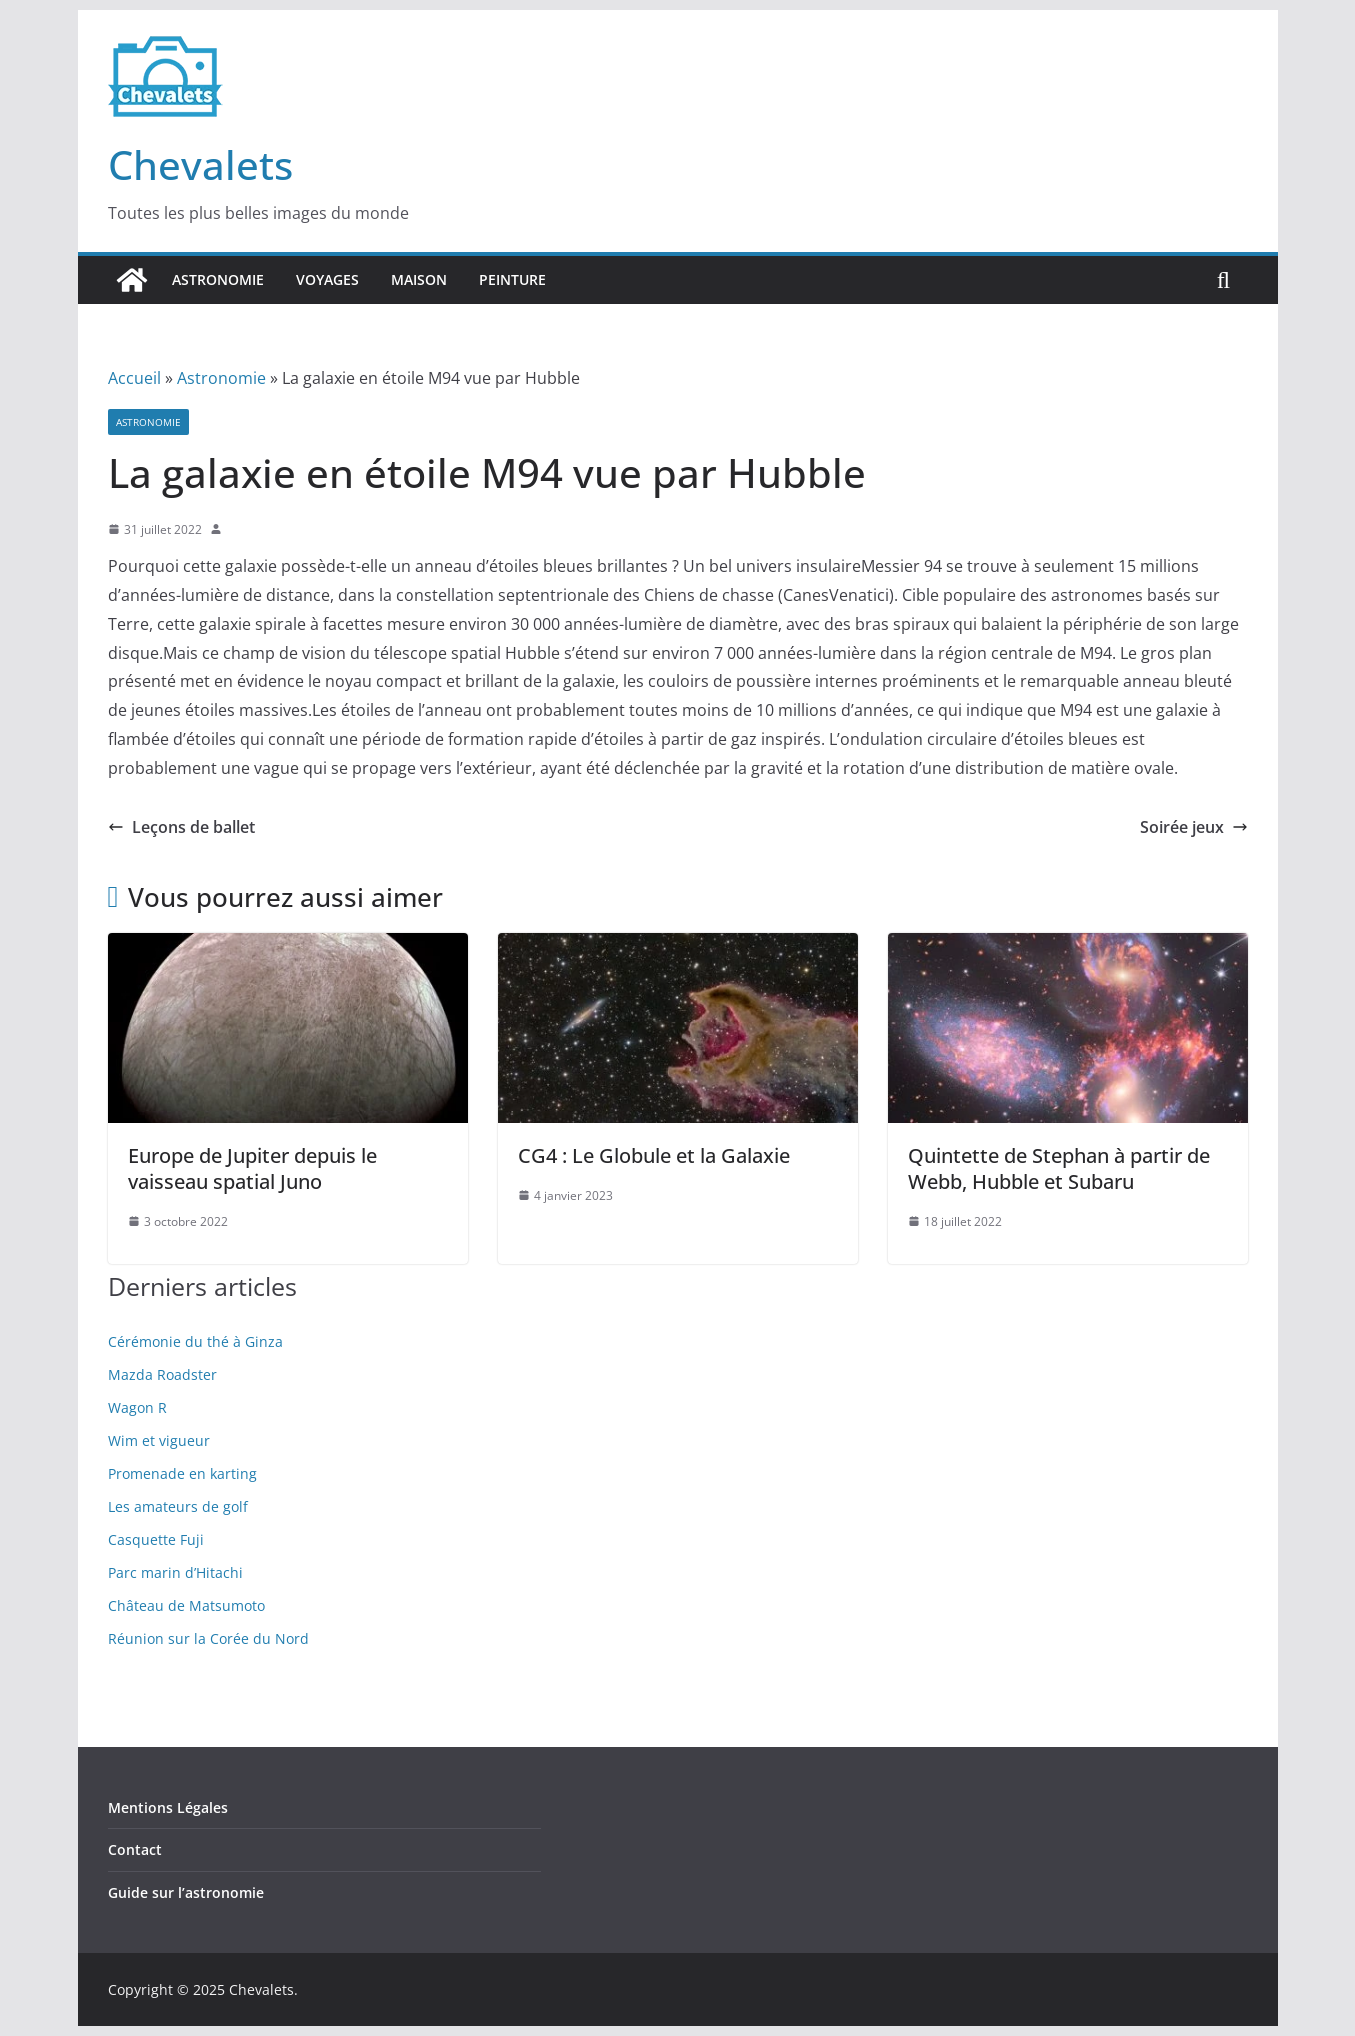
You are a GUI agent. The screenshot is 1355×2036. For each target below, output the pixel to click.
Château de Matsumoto (186, 1605)
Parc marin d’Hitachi (175, 1572)
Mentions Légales (168, 1807)
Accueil (134, 378)
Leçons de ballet (181, 827)
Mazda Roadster (162, 1374)
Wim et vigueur (159, 1440)
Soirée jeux (1194, 827)
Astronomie (218, 279)
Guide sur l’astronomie (186, 1892)
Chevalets (200, 164)
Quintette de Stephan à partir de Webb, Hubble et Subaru (1059, 1168)
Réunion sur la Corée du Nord (208, 1638)
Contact (135, 1849)
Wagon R (137, 1407)
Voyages (327, 279)
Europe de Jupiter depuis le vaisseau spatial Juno (252, 1168)
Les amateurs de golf (178, 1506)
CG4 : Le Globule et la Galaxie (654, 1155)
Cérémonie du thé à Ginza (195, 1341)
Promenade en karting (182, 1473)
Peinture (512, 279)
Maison (419, 279)
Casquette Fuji (156, 1539)
